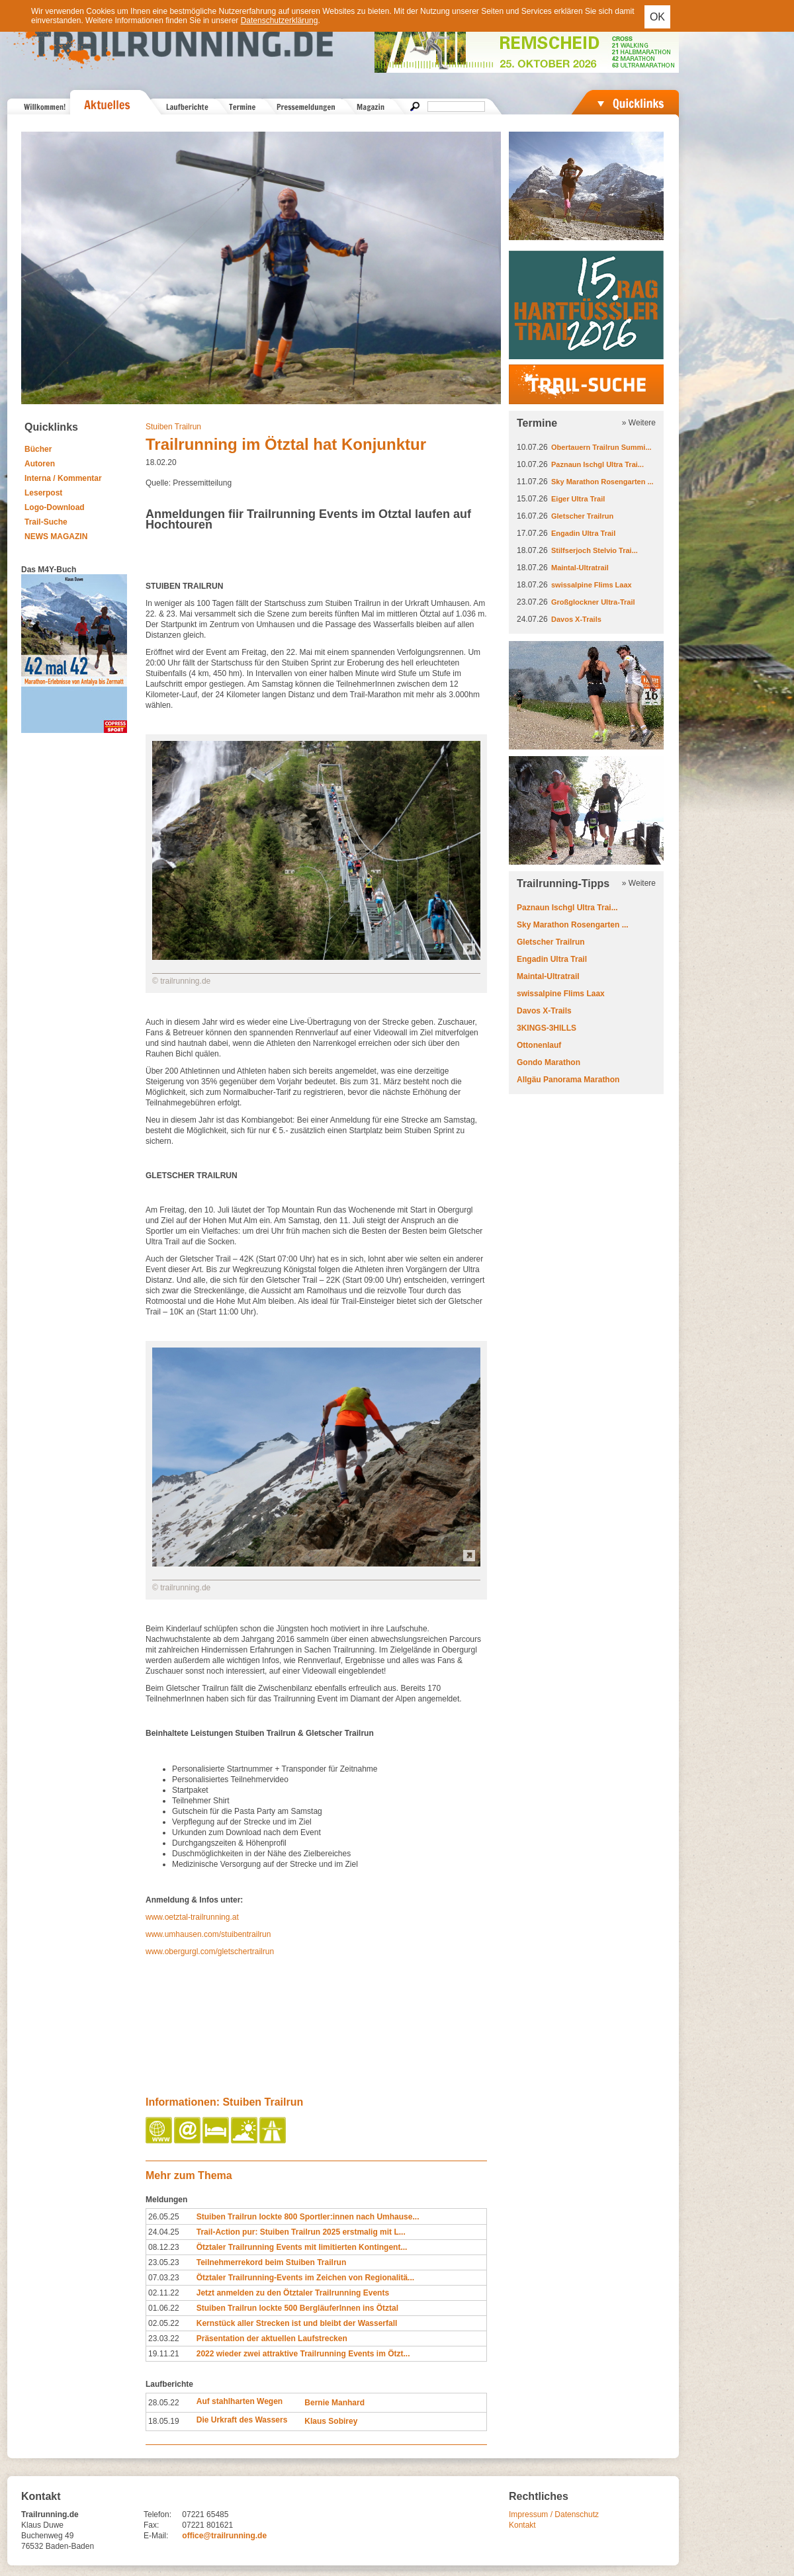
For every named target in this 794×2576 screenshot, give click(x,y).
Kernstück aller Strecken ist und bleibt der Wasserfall (297, 2323)
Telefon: (157, 2514)
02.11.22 (163, 2292)
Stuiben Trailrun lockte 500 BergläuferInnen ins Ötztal (297, 2308)
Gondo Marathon (548, 1062)
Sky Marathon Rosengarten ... (602, 482)
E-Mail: (156, 2535)
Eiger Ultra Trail (578, 499)
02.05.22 (163, 2323)
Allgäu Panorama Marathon (568, 1079)
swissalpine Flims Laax (591, 585)
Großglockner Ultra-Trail (593, 602)
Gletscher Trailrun (582, 516)
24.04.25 (163, 2232)
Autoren (39, 463)
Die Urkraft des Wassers (242, 2420)
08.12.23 (163, 2247)
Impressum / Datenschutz (554, 2514)
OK (657, 16)
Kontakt (522, 2525)
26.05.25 (163, 2216)
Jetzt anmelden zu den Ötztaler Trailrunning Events (293, 2292)
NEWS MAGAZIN (55, 536)
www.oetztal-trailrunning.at (192, 1917)
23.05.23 (163, 2262)
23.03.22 (163, 2338)
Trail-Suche (45, 522)
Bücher (38, 449)
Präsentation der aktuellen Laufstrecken (272, 2338)
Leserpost (43, 492)
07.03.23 (163, 2277)
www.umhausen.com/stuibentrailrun (208, 1934)
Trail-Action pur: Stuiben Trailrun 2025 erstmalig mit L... (301, 2232)
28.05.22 (163, 2402)
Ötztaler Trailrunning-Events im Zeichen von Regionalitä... (305, 2277)
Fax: (151, 2525)
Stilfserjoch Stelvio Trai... (594, 550)
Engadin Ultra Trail (583, 533)
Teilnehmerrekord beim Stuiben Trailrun (272, 2262)
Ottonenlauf (539, 1045)
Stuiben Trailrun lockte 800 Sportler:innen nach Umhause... (308, 2216)
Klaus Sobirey (330, 2421)
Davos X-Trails (576, 619)
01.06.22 (163, 2308)
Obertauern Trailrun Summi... (601, 447)
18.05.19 (163, 2421)
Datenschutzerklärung (279, 20)
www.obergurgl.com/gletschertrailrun (210, 1951)
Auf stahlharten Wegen (240, 2401)
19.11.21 (163, 2353)
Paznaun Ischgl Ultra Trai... (597, 464)
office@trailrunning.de (224, 2535)
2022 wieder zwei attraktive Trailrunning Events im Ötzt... (303, 2353)
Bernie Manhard (334, 2402)
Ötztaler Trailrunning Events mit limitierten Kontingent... (302, 2247)
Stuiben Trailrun (173, 426)
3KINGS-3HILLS (546, 1028)
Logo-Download (54, 507)
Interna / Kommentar (63, 478)
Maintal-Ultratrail (580, 568)
